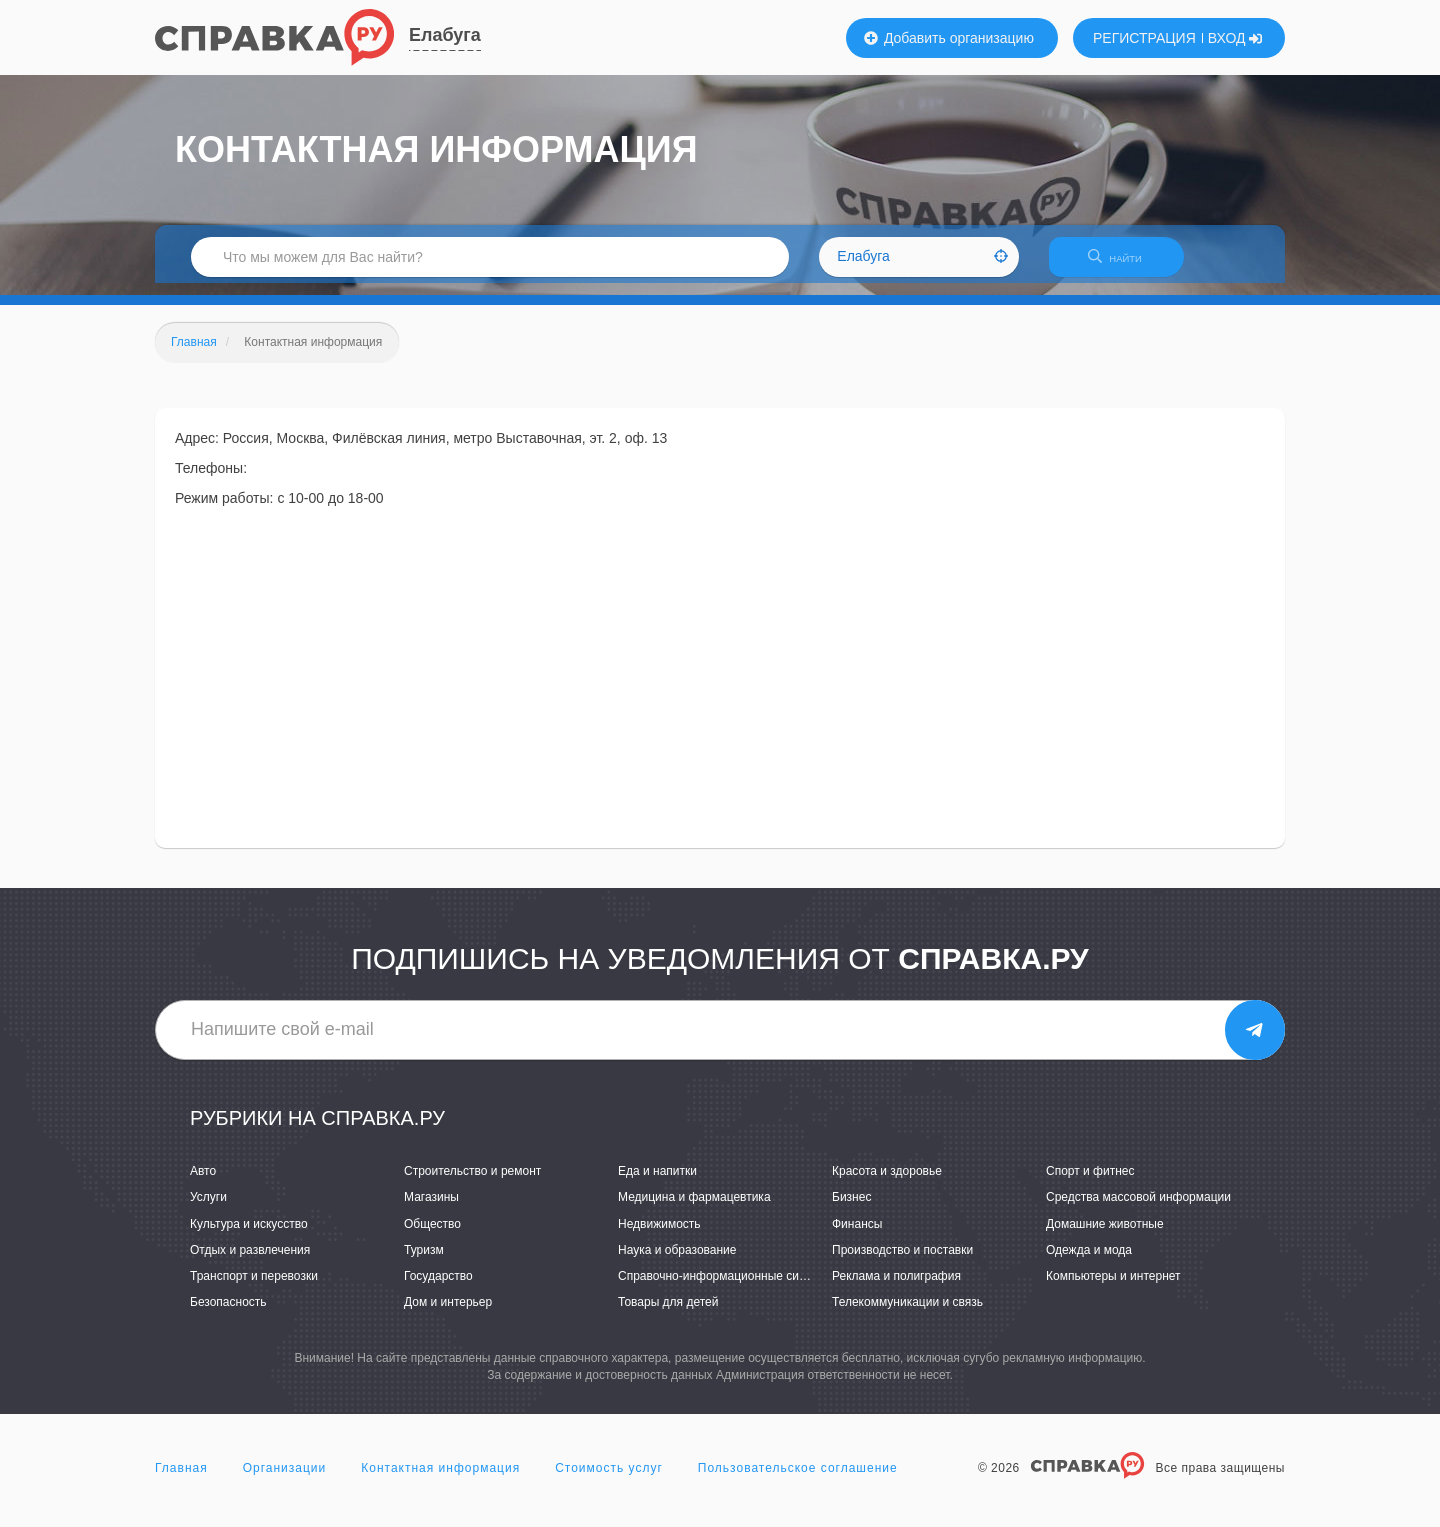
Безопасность (228, 1314)
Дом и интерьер (448, 1314)
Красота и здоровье (887, 1184)
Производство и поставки (902, 1262)
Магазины (431, 1210)
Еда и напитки (657, 1184)
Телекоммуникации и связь (907, 1314)
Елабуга (445, 35)
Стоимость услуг (609, 1481)
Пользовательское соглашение (798, 1481)
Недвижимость (659, 1236)
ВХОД (1235, 38)
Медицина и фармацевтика (694, 1210)
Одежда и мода (1089, 1262)
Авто (203, 1184)
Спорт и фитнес (1090, 1184)
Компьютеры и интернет (1113, 1288)
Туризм (424, 1262)
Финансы (857, 1236)
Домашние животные (1105, 1236)
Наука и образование (677, 1262)
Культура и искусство (249, 1236)
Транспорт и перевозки (254, 1288)
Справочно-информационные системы (726, 1288)
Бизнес (851, 1210)
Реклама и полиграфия (896, 1288)
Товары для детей (668, 1314)
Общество (432, 1236)
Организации (285, 1481)
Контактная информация (440, 1481)
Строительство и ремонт (472, 1184)
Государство (438, 1288)
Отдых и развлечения (250, 1262)
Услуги (208, 1210)
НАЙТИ (1125, 264)
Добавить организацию (949, 38)
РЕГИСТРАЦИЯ (1144, 38)
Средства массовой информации (1138, 1210)
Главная (181, 1481)
